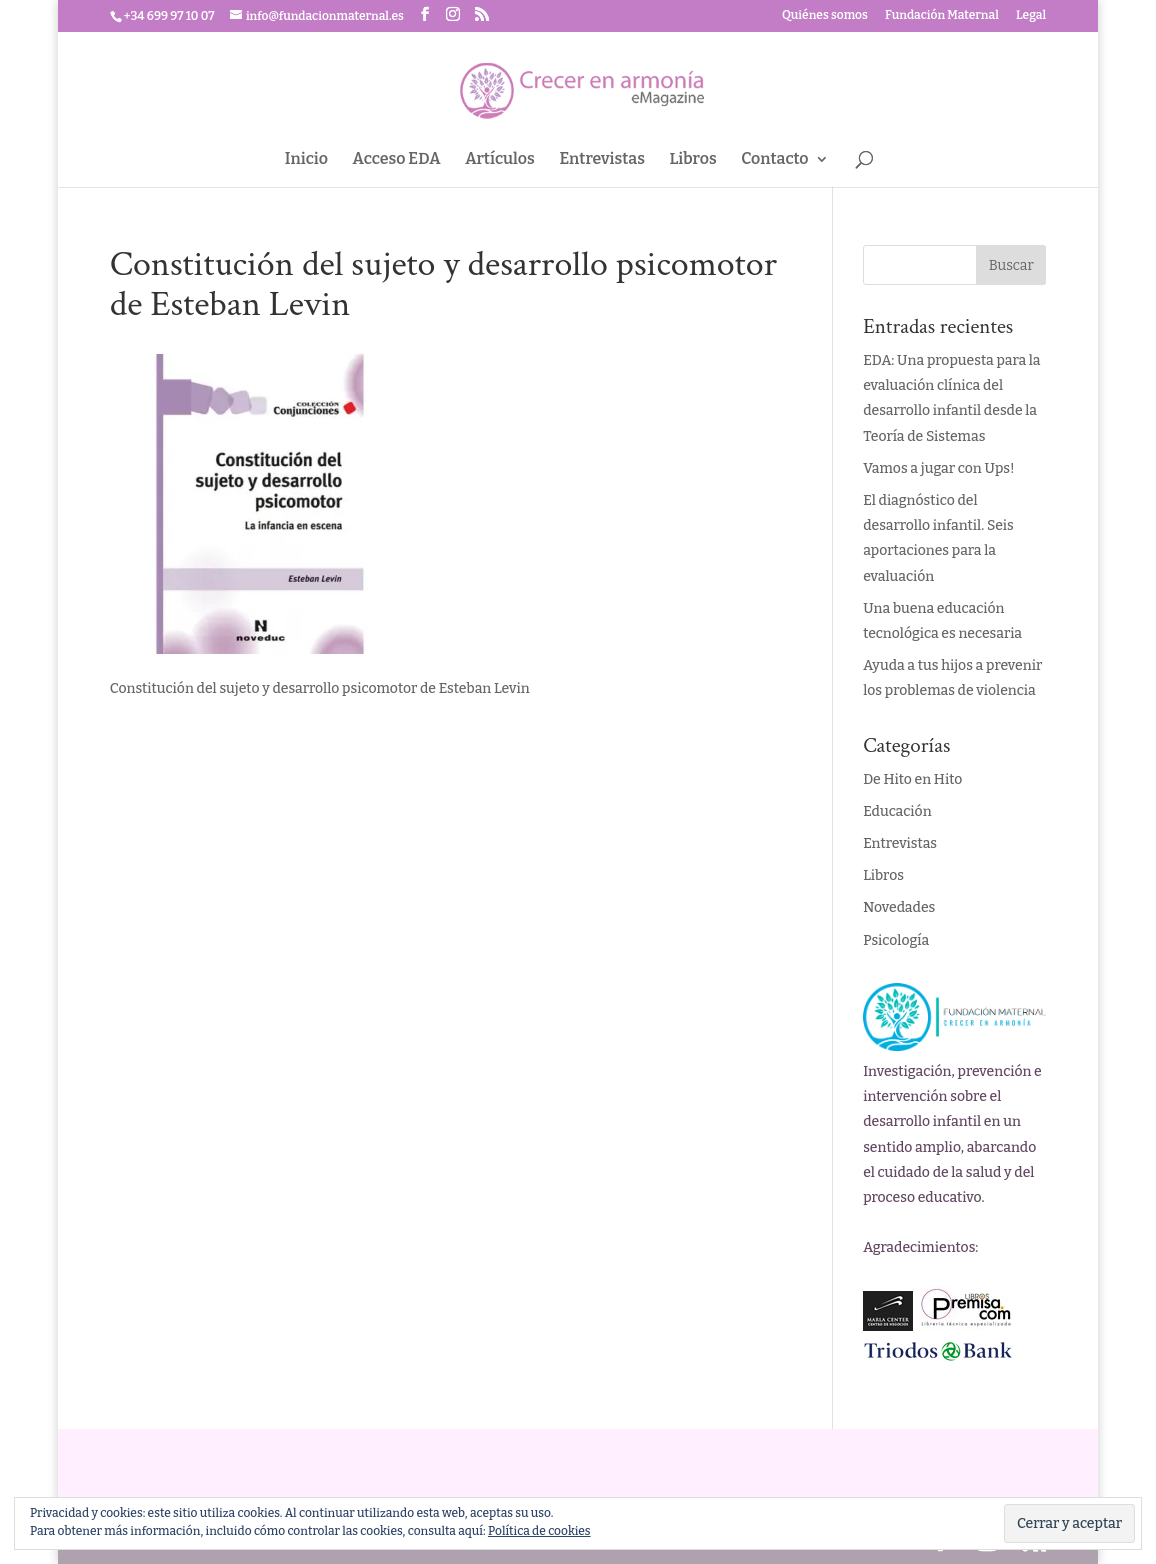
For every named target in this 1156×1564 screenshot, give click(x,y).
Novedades (899, 907)
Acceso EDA (397, 160)
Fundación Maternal (942, 15)
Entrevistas (602, 160)
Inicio (306, 160)
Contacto (774, 160)
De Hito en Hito (912, 779)
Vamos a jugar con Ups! (939, 468)
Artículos (500, 160)
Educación (897, 811)
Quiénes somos (825, 15)
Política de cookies (539, 1531)
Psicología (896, 940)
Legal (1031, 15)
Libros (693, 160)
